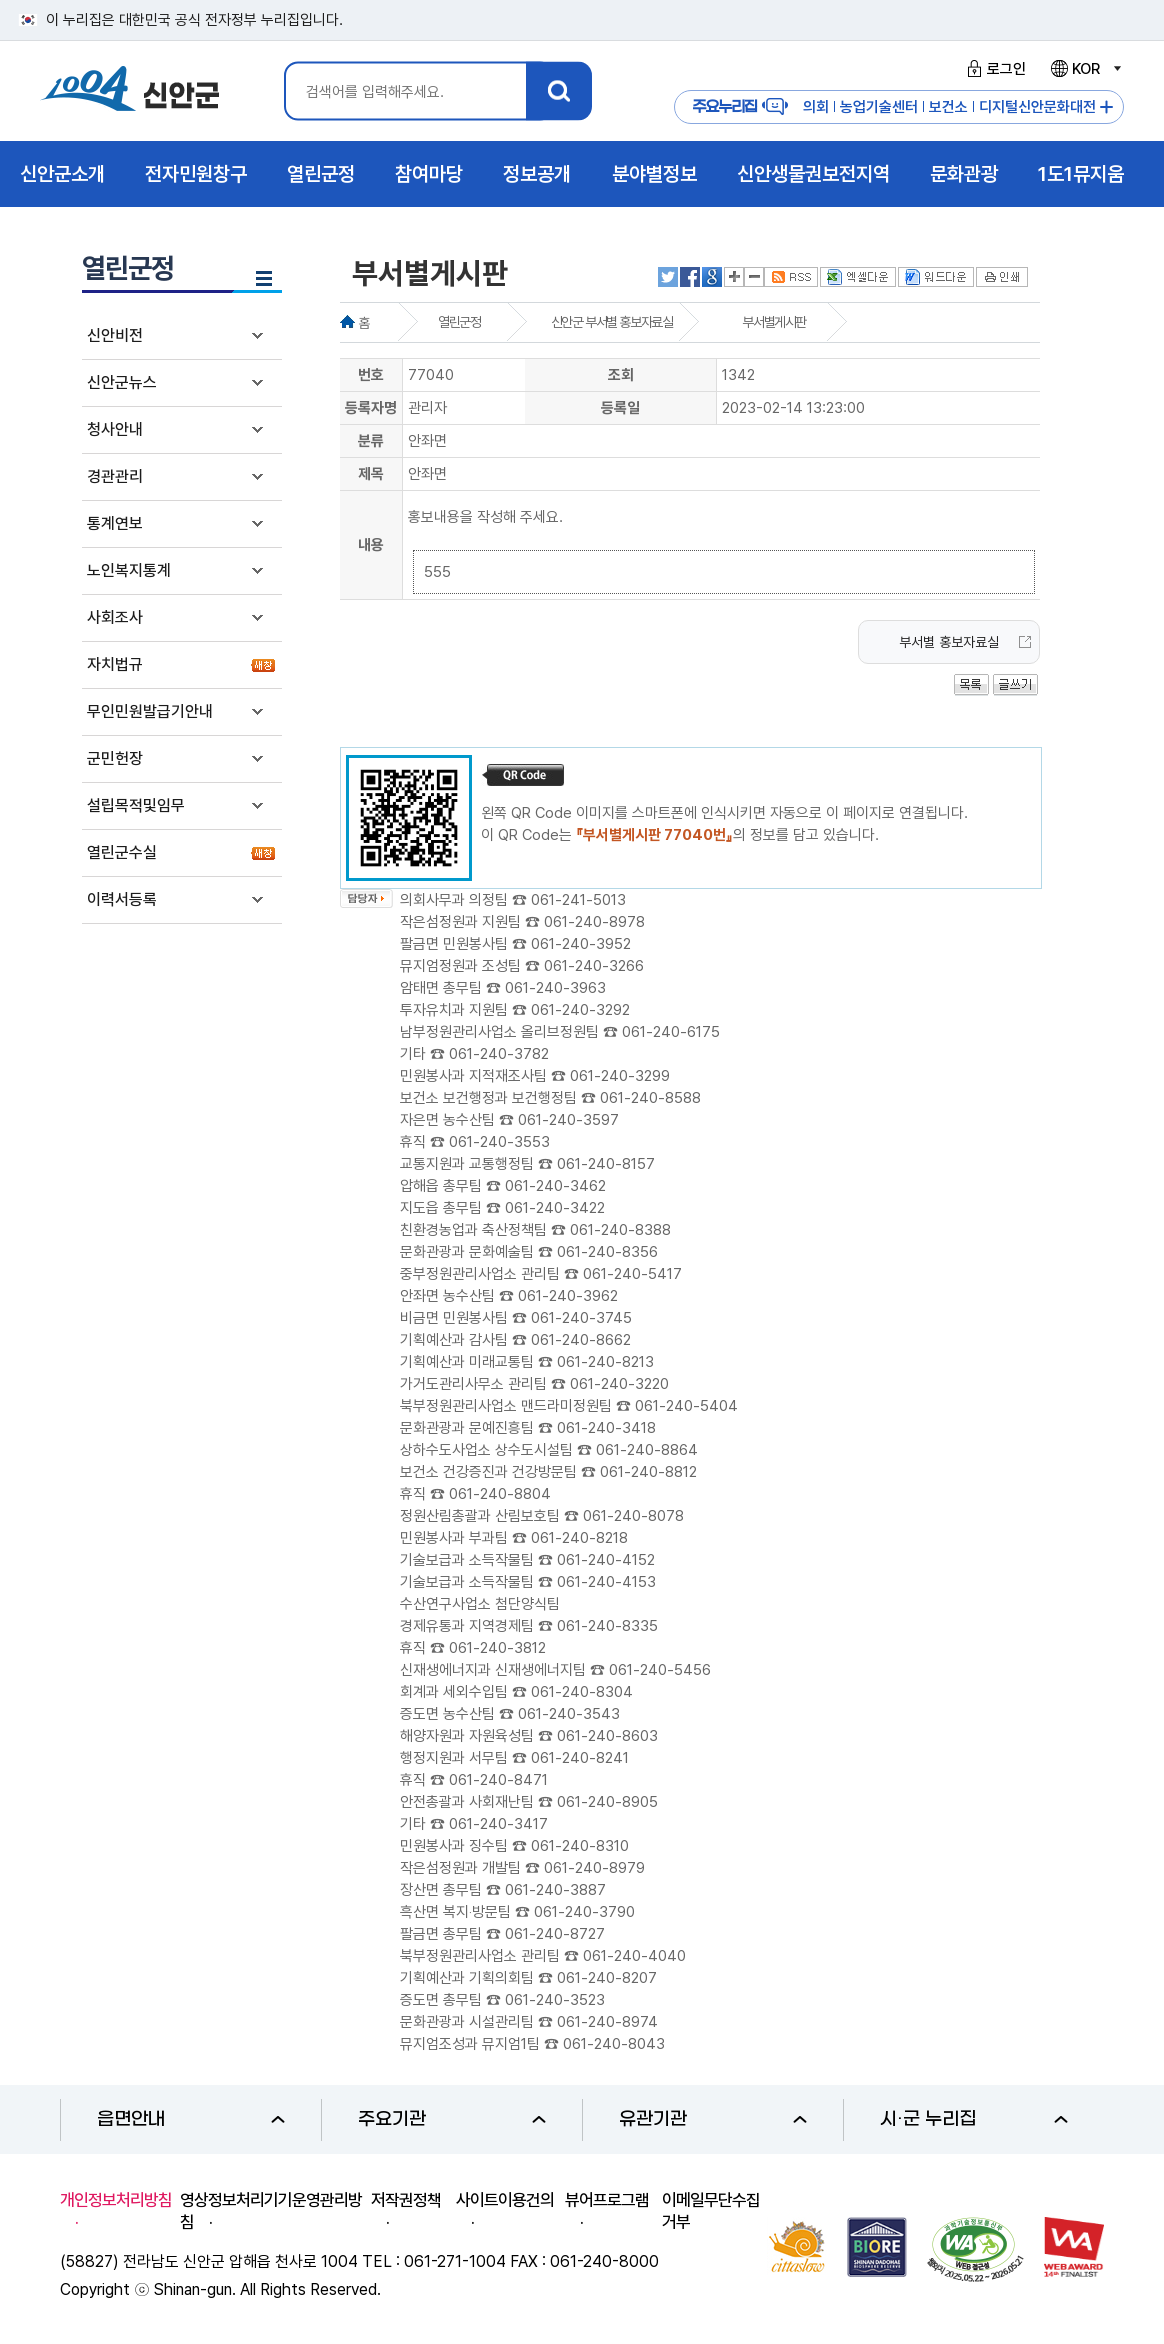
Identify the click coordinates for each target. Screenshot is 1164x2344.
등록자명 (371, 408)
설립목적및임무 (136, 805)
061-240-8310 (580, 1846)
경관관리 (115, 476)
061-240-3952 (581, 944)
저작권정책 (406, 2200)
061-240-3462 (555, 1186)
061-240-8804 (500, 1494)
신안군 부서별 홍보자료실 (612, 322)
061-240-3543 (569, 1714)
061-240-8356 (607, 1252)
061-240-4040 (634, 1956)
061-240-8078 (633, 1516)
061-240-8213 (605, 1362)
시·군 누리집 (974, 2119)
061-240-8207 (607, 1978)
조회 (621, 375)
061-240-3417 (498, 1824)
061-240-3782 (499, 1054)
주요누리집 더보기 (1106, 107)
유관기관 (713, 2119)
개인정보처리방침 (116, 2200)
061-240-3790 (584, 1912)
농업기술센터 (879, 107)
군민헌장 (115, 758)
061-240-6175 (671, 1032)
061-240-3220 (619, 1384)
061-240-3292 (580, 1010)
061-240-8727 (555, 1934)
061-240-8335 (607, 1626)
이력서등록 (122, 899)
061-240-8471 (498, 1780)
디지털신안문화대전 (1037, 107)
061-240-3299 (620, 1076)
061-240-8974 (607, 2022)
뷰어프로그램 (607, 2200)
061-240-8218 (579, 1538)
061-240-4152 (606, 1560)
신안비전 (115, 335)
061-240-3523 (555, 2000)
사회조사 (115, 617)
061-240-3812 (497, 1648)
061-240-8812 (648, 1472)
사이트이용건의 (505, 2200)
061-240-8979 (594, 1868)
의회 (816, 107)
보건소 (948, 107)
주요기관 (452, 2119)
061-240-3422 (555, 1208)
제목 (371, 474)
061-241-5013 (578, 900)
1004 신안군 (130, 91)
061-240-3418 (606, 1428)
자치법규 (115, 664)
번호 (371, 375)
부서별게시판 (774, 322)
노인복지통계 (129, 570)
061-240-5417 (632, 1274)
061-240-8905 (607, 1802)
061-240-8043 (614, 2044)
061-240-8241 (580, 1758)
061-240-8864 (647, 1450)
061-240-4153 (606, 1582)
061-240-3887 (555, 1890)
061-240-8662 (581, 1340)
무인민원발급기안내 (150, 711)
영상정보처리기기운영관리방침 (271, 2211)
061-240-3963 (555, 988)
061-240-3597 (568, 1120)
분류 (371, 441)
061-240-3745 (581, 1318)
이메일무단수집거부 (711, 2211)
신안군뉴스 (122, 382)
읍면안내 (191, 2119)
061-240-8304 (582, 1692)
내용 (371, 545)
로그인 (993, 69)
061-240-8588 (650, 1098)
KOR (1085, 69)
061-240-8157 (606, 1164)
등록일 (620, 408)
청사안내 (115, 429)
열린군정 (459, 322)
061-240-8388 (620, 1230)
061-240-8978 (594, 922)
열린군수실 (122, 852)
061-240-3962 (568, 1296)
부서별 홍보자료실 (949, 642)
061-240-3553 (499, 1142)
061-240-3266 (594, 966)
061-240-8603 (607, 1736)
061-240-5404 (686, 1406)
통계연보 (115, 523)
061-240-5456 (660, 1670)
